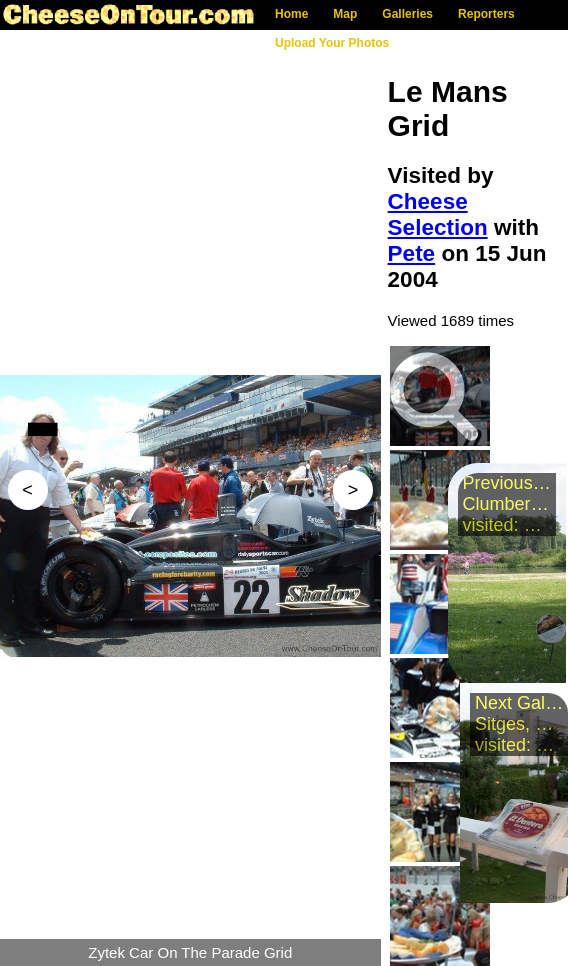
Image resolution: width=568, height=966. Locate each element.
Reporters (486, 14)
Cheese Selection (438, 214)
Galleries (407, 14)
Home (291, 14)
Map (345, 14)
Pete (412, 253)
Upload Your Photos (332, 43)
